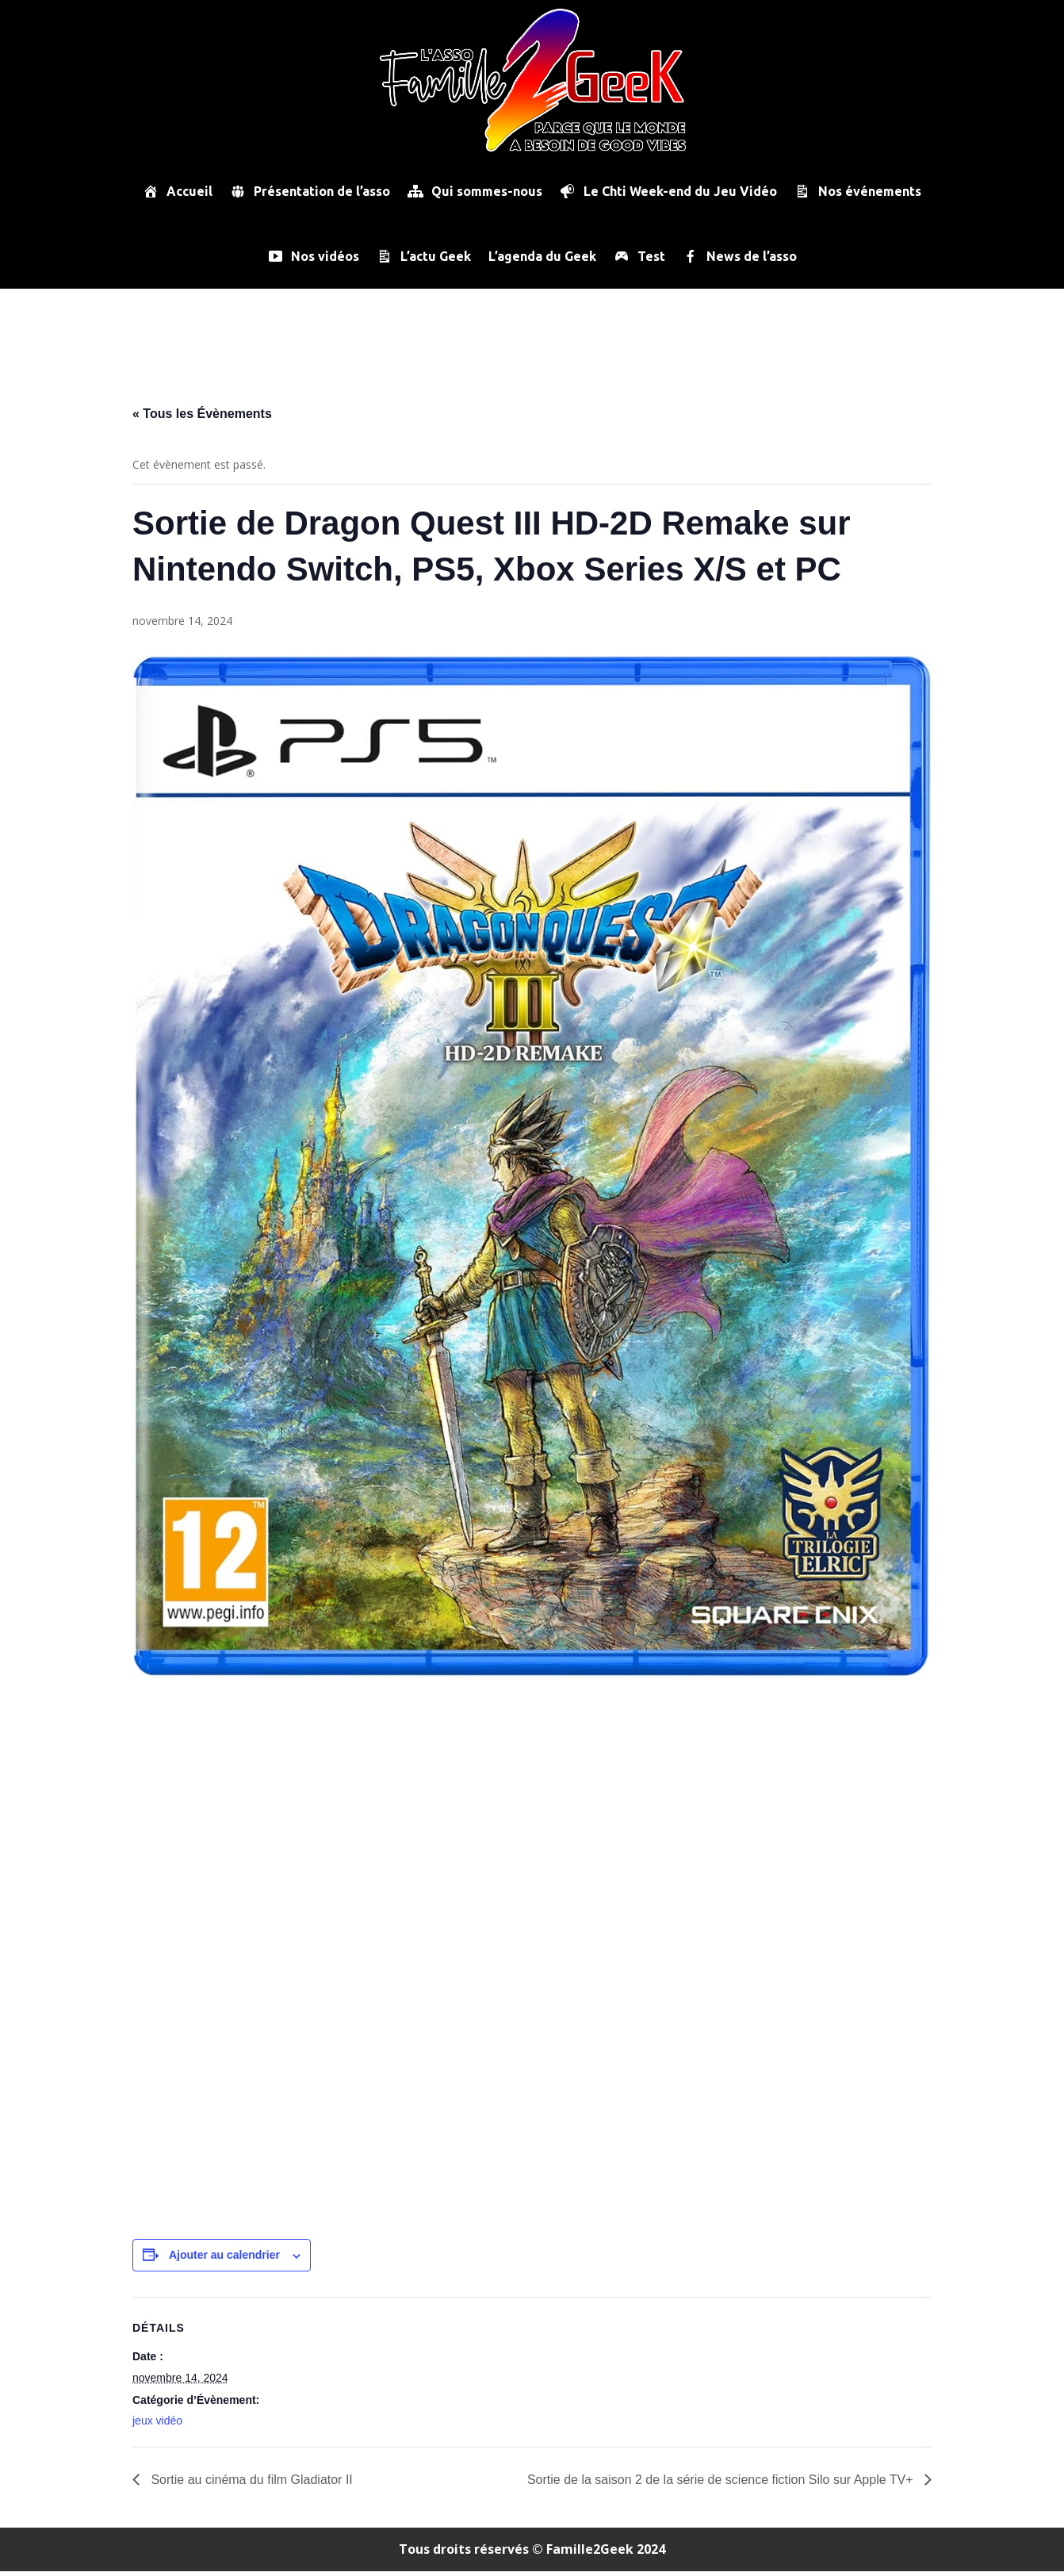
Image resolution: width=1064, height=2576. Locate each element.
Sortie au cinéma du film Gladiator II (250, 2483)
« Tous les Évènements (202, 418)
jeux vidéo (157, 2425)
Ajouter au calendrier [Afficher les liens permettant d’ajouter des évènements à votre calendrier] (224, 2259)
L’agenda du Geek (542, 256)
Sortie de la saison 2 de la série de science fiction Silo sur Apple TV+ (722, 2483)
